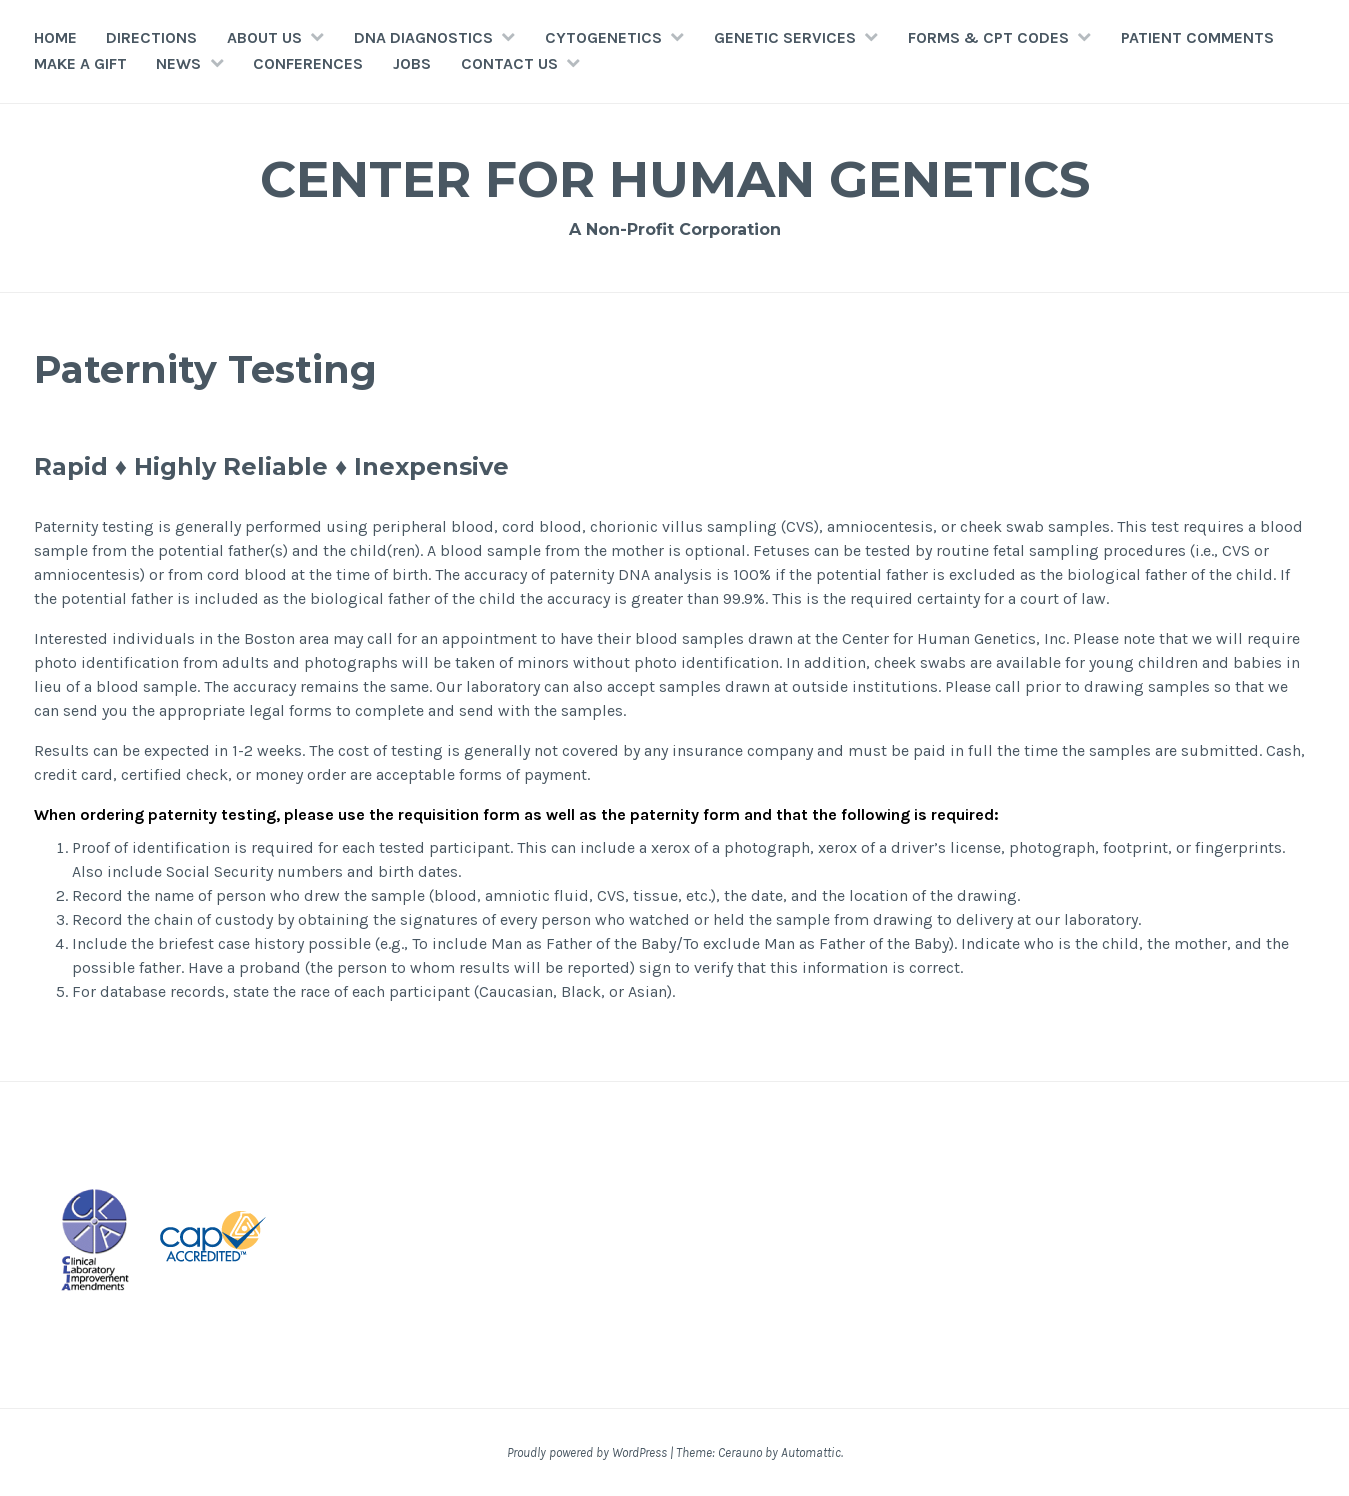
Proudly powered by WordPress (587, 1452)
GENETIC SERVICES (785, 37)
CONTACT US (509, 63)
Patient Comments (1197, 37)
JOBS (412, 63)
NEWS (178, 63)
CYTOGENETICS (603, 37)
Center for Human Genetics (675, 179)
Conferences (308, 63)
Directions (151, 37)
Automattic (811, 1452)
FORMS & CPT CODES (988, 37)
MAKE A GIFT (80, 63)
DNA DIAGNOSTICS (423, 37)
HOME (55, 37)
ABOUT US (264, 37)
